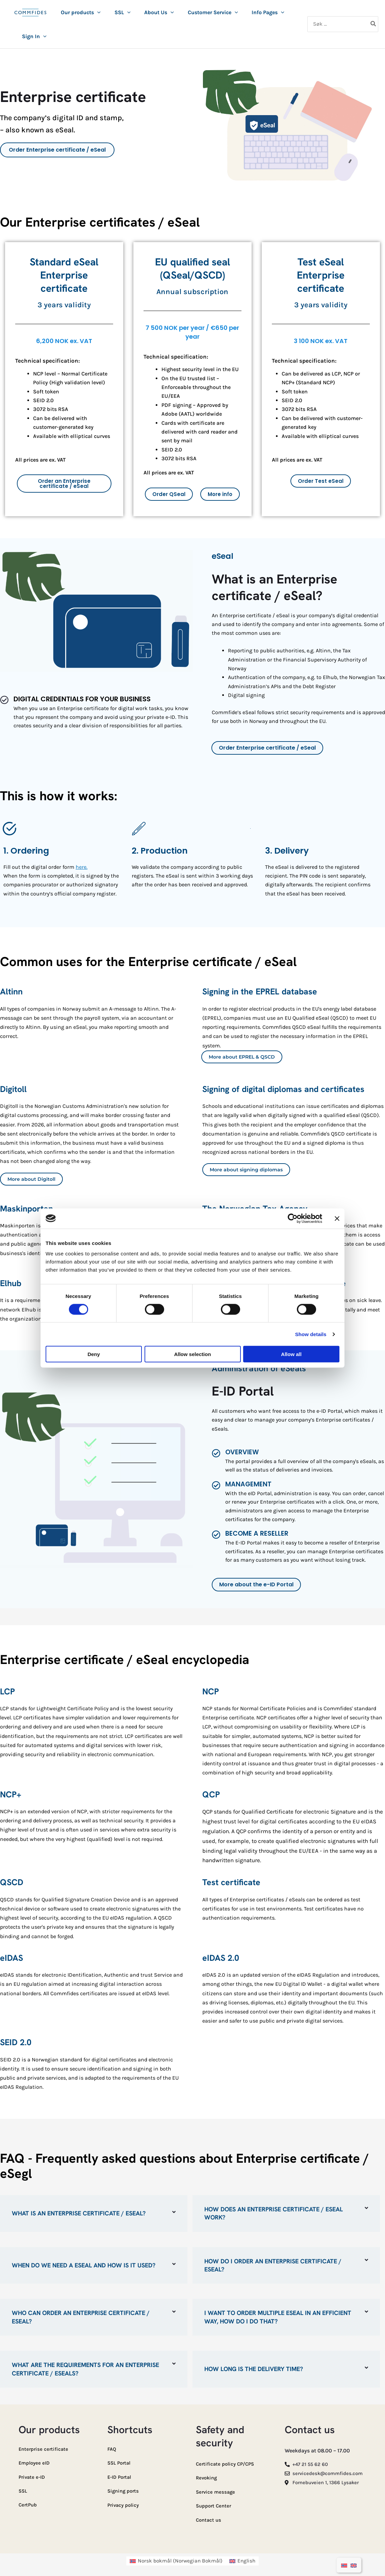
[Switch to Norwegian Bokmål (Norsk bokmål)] (176, 2558)
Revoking (207, 2476)
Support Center (215, 2504)
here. (81, 867)
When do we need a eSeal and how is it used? (83, 2265)
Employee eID (35, 2461)
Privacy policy (124, 2502)
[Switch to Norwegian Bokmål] (344, 2565)
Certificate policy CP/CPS (227, 2463)
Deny (93, 1354)
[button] (97, 12)
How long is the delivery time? (253, 2368)
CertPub (28, 2502)
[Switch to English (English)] (243, 2558)
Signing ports (124, 2489)
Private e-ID (33, 2475)
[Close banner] (337, 1218)
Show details (311, 1334)
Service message (216, 2490)
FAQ (112, 2448)
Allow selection (192, 1354)
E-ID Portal (120, 2475)
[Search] (373, 24)
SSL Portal (120, 2461)
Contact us (209, 2517)
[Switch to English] (353, 2565)
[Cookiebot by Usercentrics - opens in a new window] (292, 1218)
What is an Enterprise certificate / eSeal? (79, 2213)
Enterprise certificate (45, 2448)
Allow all (291, 1354)
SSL (23, 2489)
